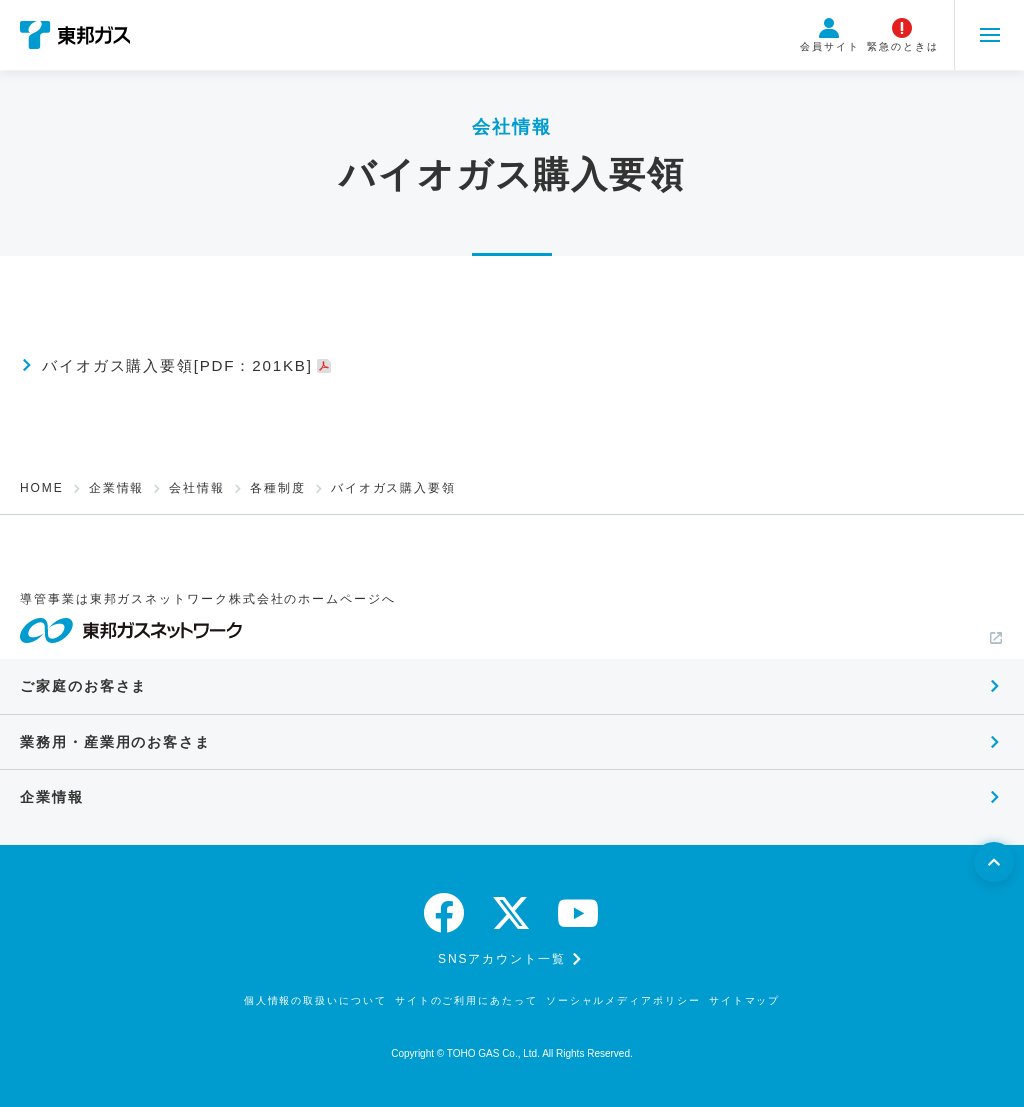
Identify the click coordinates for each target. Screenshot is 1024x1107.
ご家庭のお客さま (83, 686)
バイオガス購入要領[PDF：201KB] (187, 365)
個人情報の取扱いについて (315, 1000)
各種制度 (278, 488)
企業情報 (117, 488)
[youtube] (579, 913)
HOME (42, 488)
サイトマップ (745, 1000)
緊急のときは (903, 35)
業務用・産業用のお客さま (115, 742)
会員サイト (830, 35)
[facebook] (445, 913)
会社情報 (197, 488)
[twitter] (512, 913)
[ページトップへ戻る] (994, 862)
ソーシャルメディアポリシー (623, 1000)
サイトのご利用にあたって (466, 1000)
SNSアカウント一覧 (502, 959)
